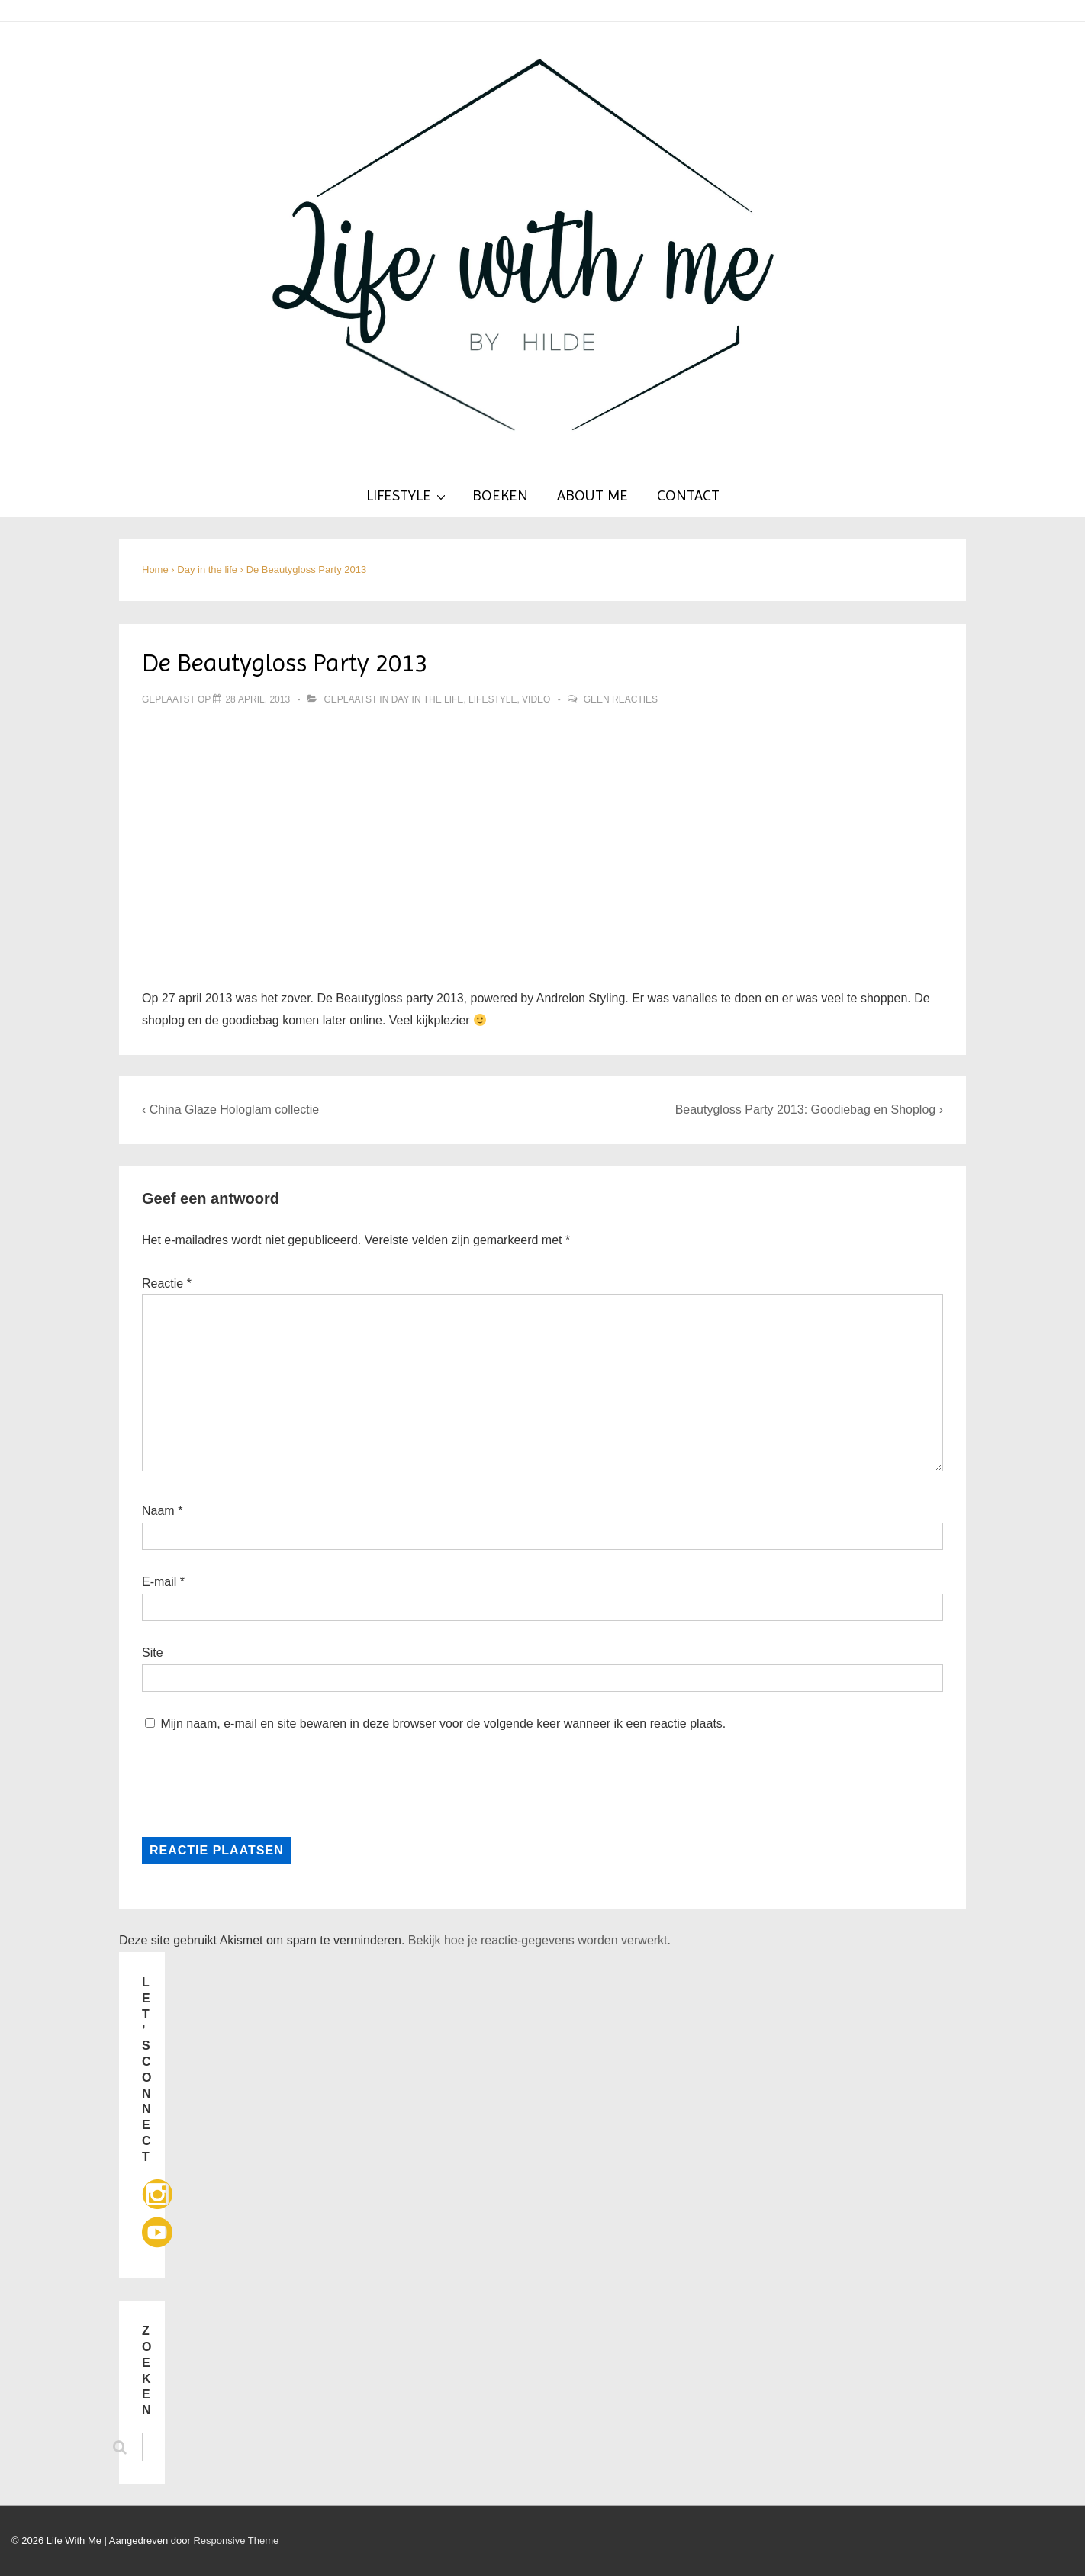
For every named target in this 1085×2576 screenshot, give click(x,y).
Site (152, 1652)
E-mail (159, 1581)
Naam (158, 1510)
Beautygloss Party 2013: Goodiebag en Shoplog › (809, 1109)
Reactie (167, 1283)
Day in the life (427, 699)
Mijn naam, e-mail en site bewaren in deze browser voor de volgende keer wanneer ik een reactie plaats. (443, 1723)
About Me (592, 495)
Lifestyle (407, 495)
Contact (688, 495)
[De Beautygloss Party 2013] (257, 699)
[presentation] (246, 1782)
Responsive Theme (235, 2540)
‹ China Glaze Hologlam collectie (230, 1109)
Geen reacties (621, 699)
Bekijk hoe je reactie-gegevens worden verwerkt (538, 1940)
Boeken (500, 495)
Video (536, 699)
